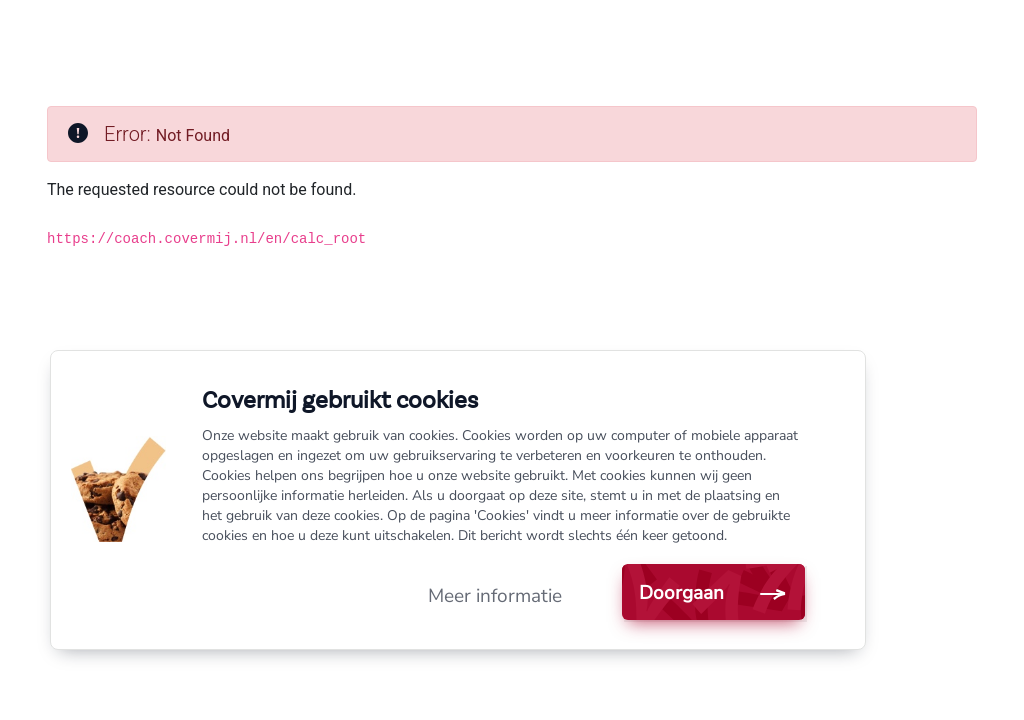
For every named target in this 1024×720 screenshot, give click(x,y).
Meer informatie (495, 596)
